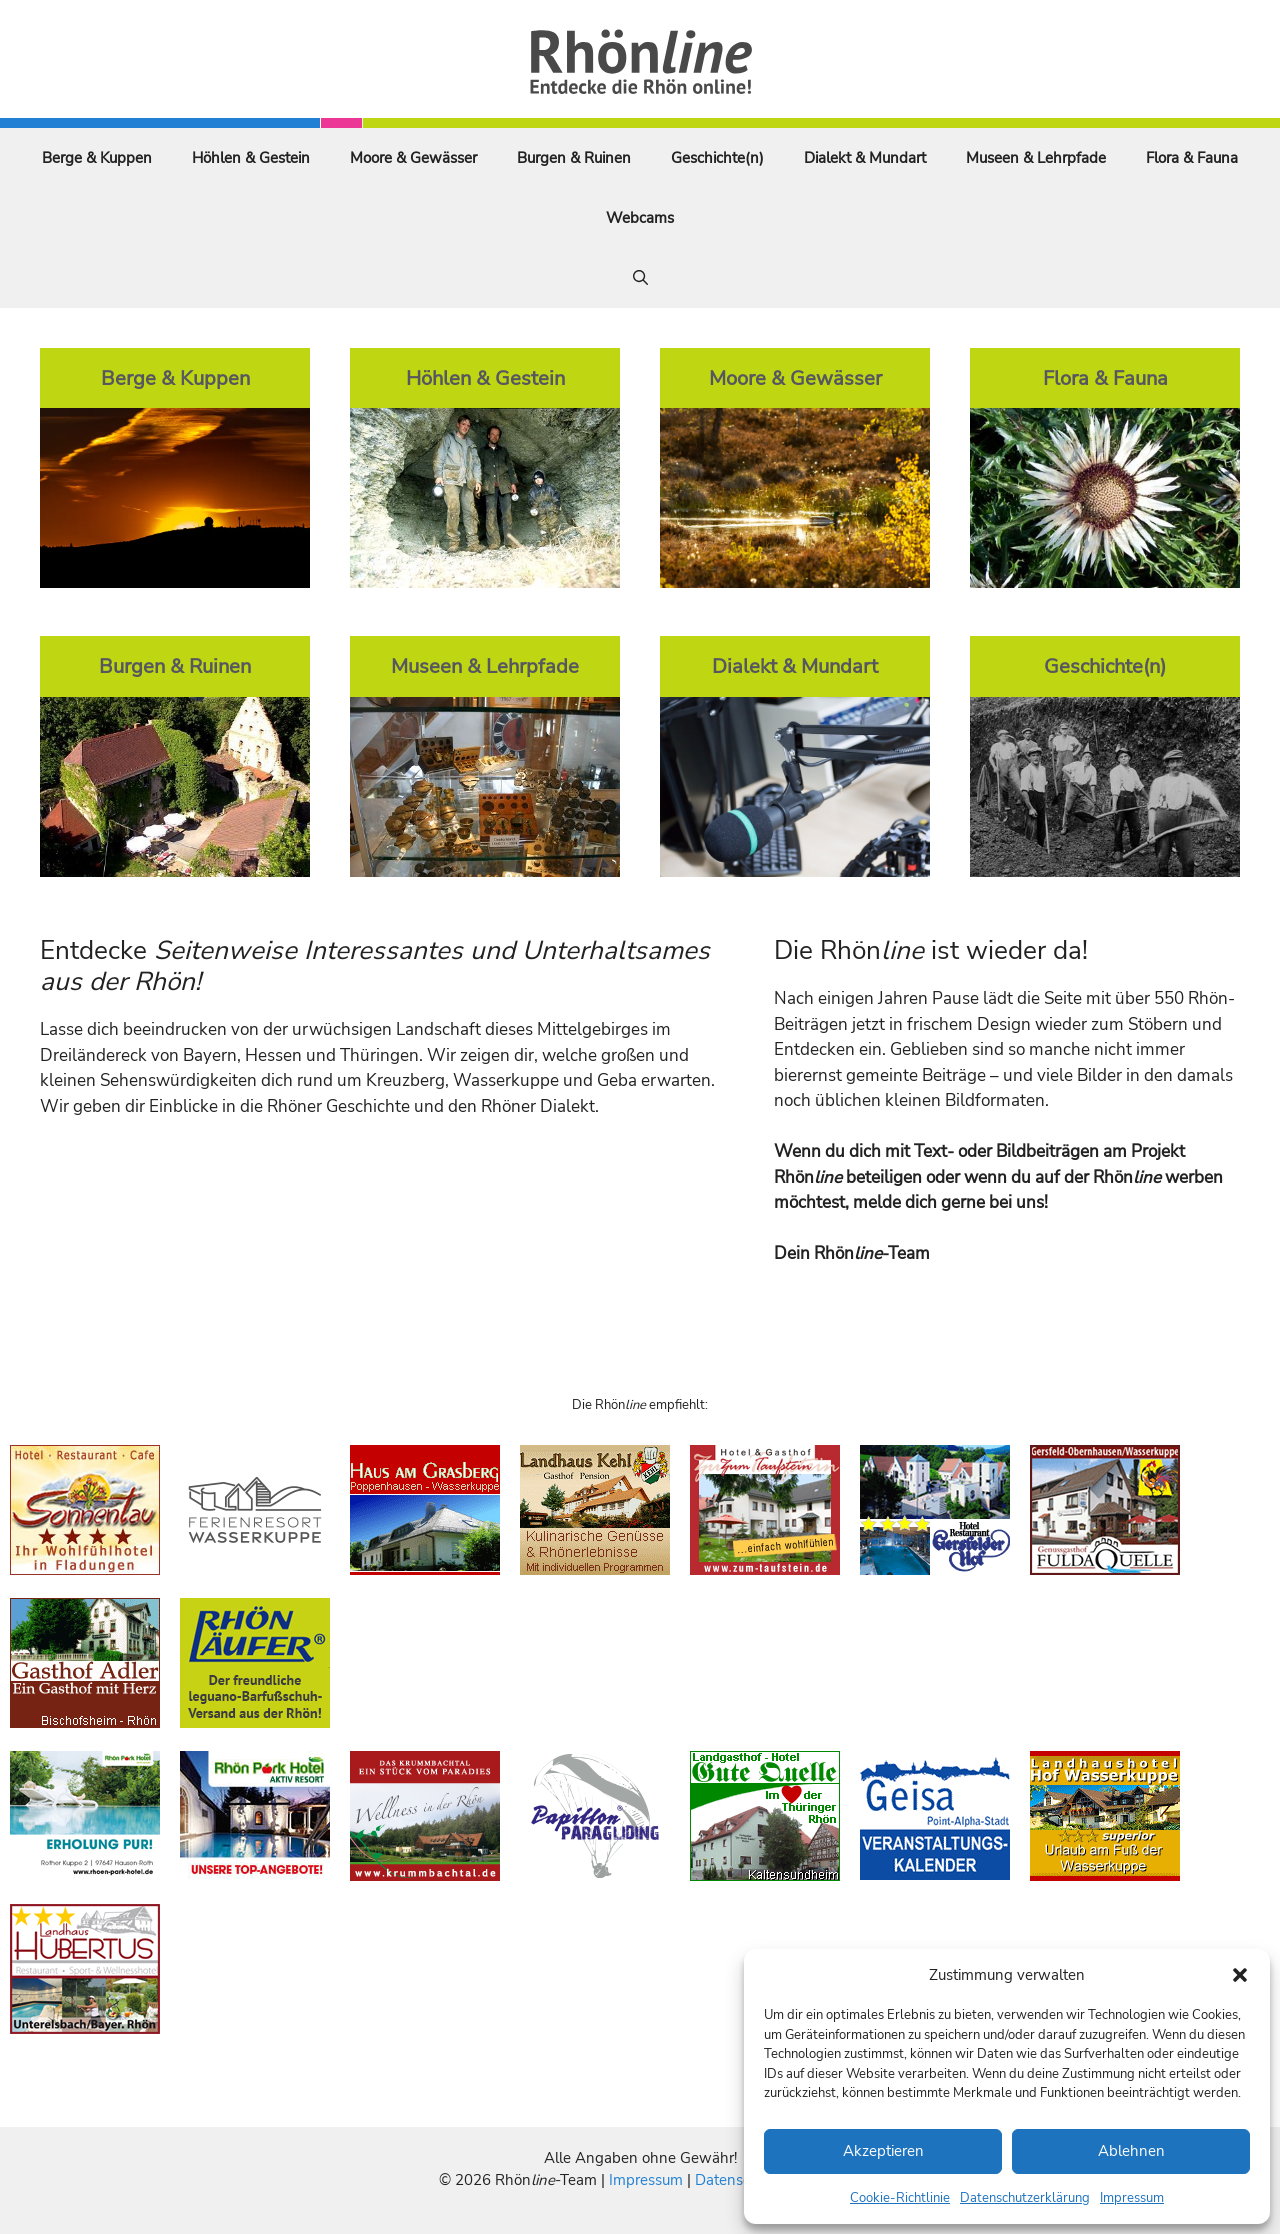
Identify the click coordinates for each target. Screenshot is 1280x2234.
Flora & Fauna (1192, 158)
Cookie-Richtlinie (900, 2198)
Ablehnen (1131, 2151)
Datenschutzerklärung (1025, 2198)
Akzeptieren (883, 2151)
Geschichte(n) (717, 158)
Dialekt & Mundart (865, 158)
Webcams (640, 218)
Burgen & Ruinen (574, 158)
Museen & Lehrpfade (1036, 158)
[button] (1240, 1975)
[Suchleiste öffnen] (640, 278)
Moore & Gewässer (413, 158)
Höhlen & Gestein (251, 158)
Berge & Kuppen (97, 158)
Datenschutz (737, 2180)
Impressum (1132, 2198)
